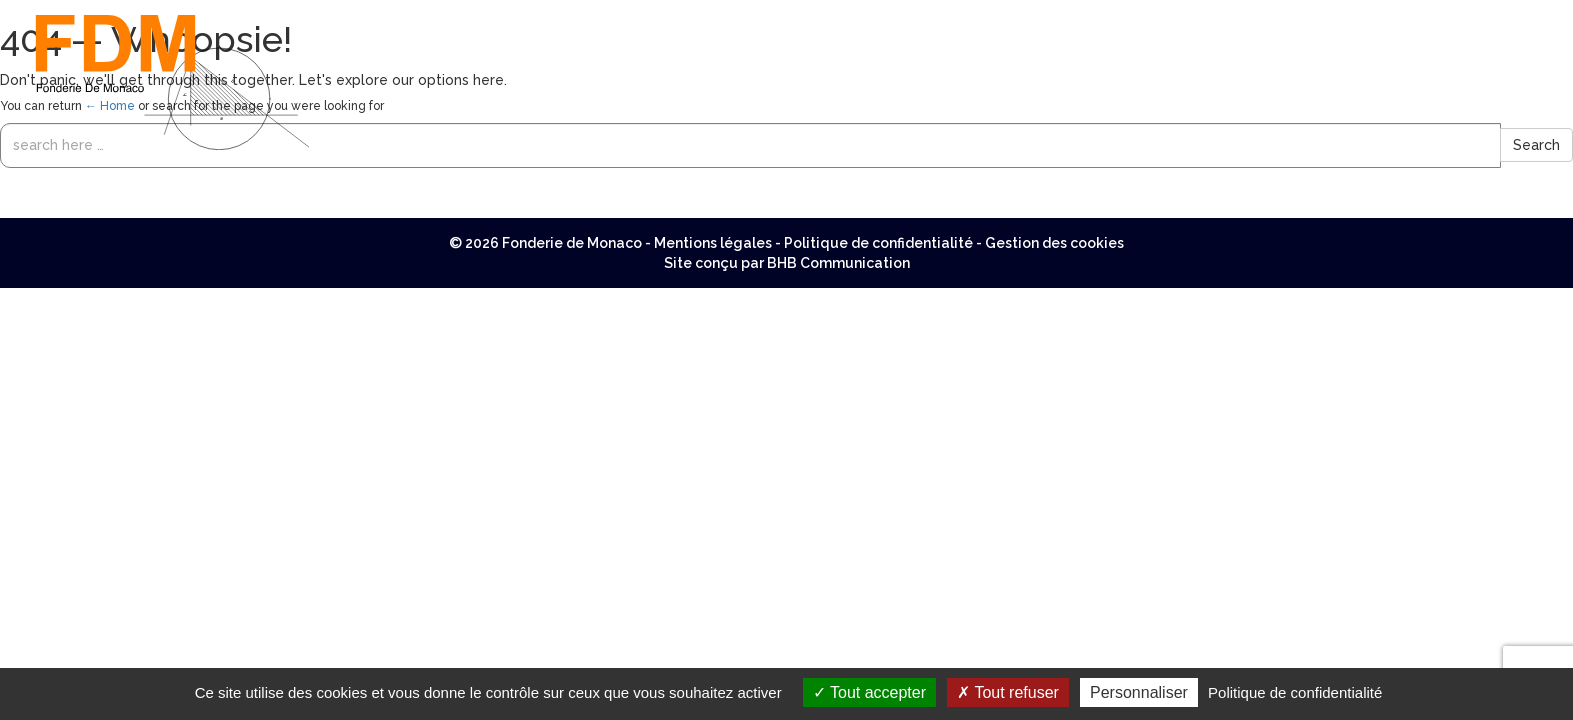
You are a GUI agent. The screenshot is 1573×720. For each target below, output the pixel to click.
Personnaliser (1139, 692)
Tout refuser (1008, 692)
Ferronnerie (1293, 25)
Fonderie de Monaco (572, 243)
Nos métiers (989, 25)
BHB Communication (838, 263)
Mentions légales (713, 243)
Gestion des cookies (1054, 243)
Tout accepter (869, 692)
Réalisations (1410, 25)
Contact (1513, 25)
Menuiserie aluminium (1142, 25)
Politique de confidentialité (878, 243)
